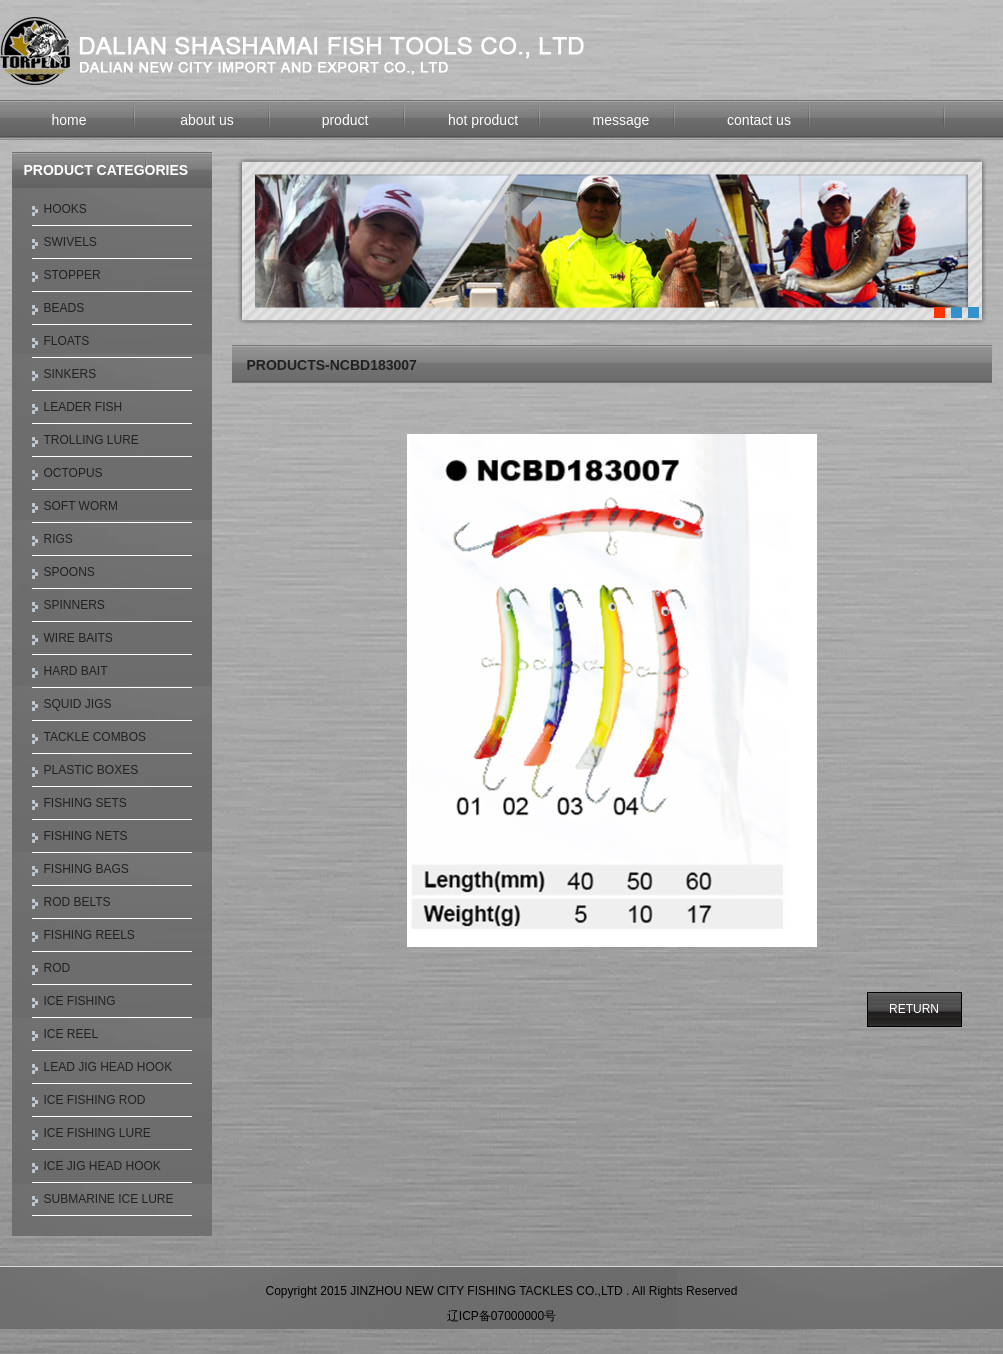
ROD (57, 968)
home (68, 120)
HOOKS (65, 209)
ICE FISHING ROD (95, 1100)
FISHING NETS (86, 836)
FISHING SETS (85, 803)
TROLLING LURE (91, 440)
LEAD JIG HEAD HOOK (108, 1067)
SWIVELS (70, 242)
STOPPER (72, 275)
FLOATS (67, 341)
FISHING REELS (89, 935)
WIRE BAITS (78, 638)
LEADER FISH (83, 407)
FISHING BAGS (86, 869)
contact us (759, 120)
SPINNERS (74, 605)
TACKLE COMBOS (95, 737)
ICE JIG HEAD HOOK (102, 1166)
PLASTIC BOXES (91, 770)
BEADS (64, 308)
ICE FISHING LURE (97, 1133)
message (621, 120)
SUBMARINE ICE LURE (109, 1199)
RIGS (58, 539)
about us (207, 120)
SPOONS (69, 572)
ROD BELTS (77, 902)
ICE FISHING (80, 1001)
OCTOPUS (73, 473)
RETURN (914, 1009)
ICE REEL (71, 1034)
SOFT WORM (81, 506)
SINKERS (70, 374)
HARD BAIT (76, 671)
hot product (483, 120)
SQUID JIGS (78, 704)
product (345, 120)
